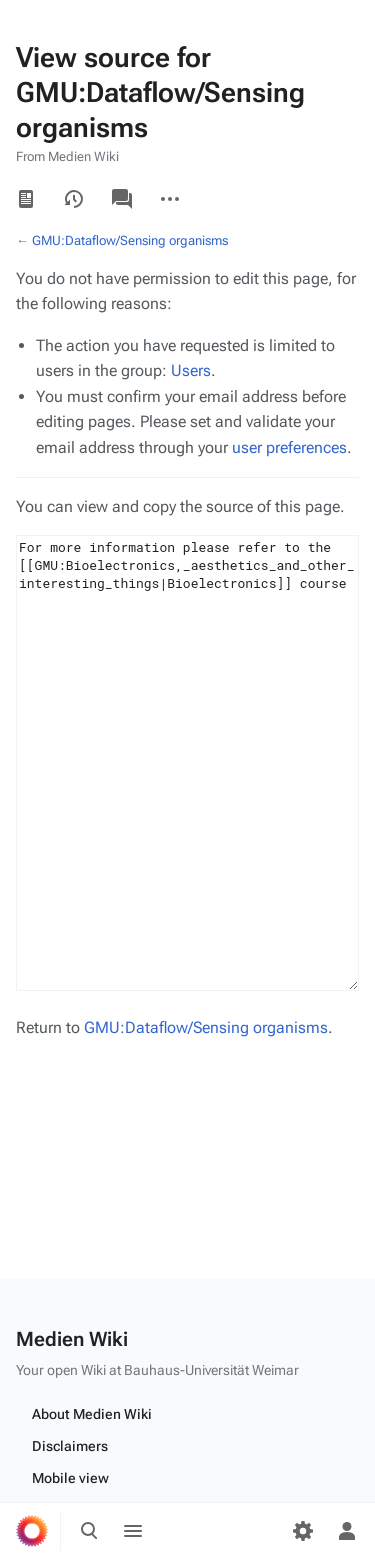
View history (74, 199)
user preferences (289, 447)
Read (26, 199)
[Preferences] (303, 1531)
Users (191, 370)
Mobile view (70, 1478)
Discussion (122, 199)
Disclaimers (70, 1446)
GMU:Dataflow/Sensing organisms (130, 240)
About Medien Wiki (92, 1414)
